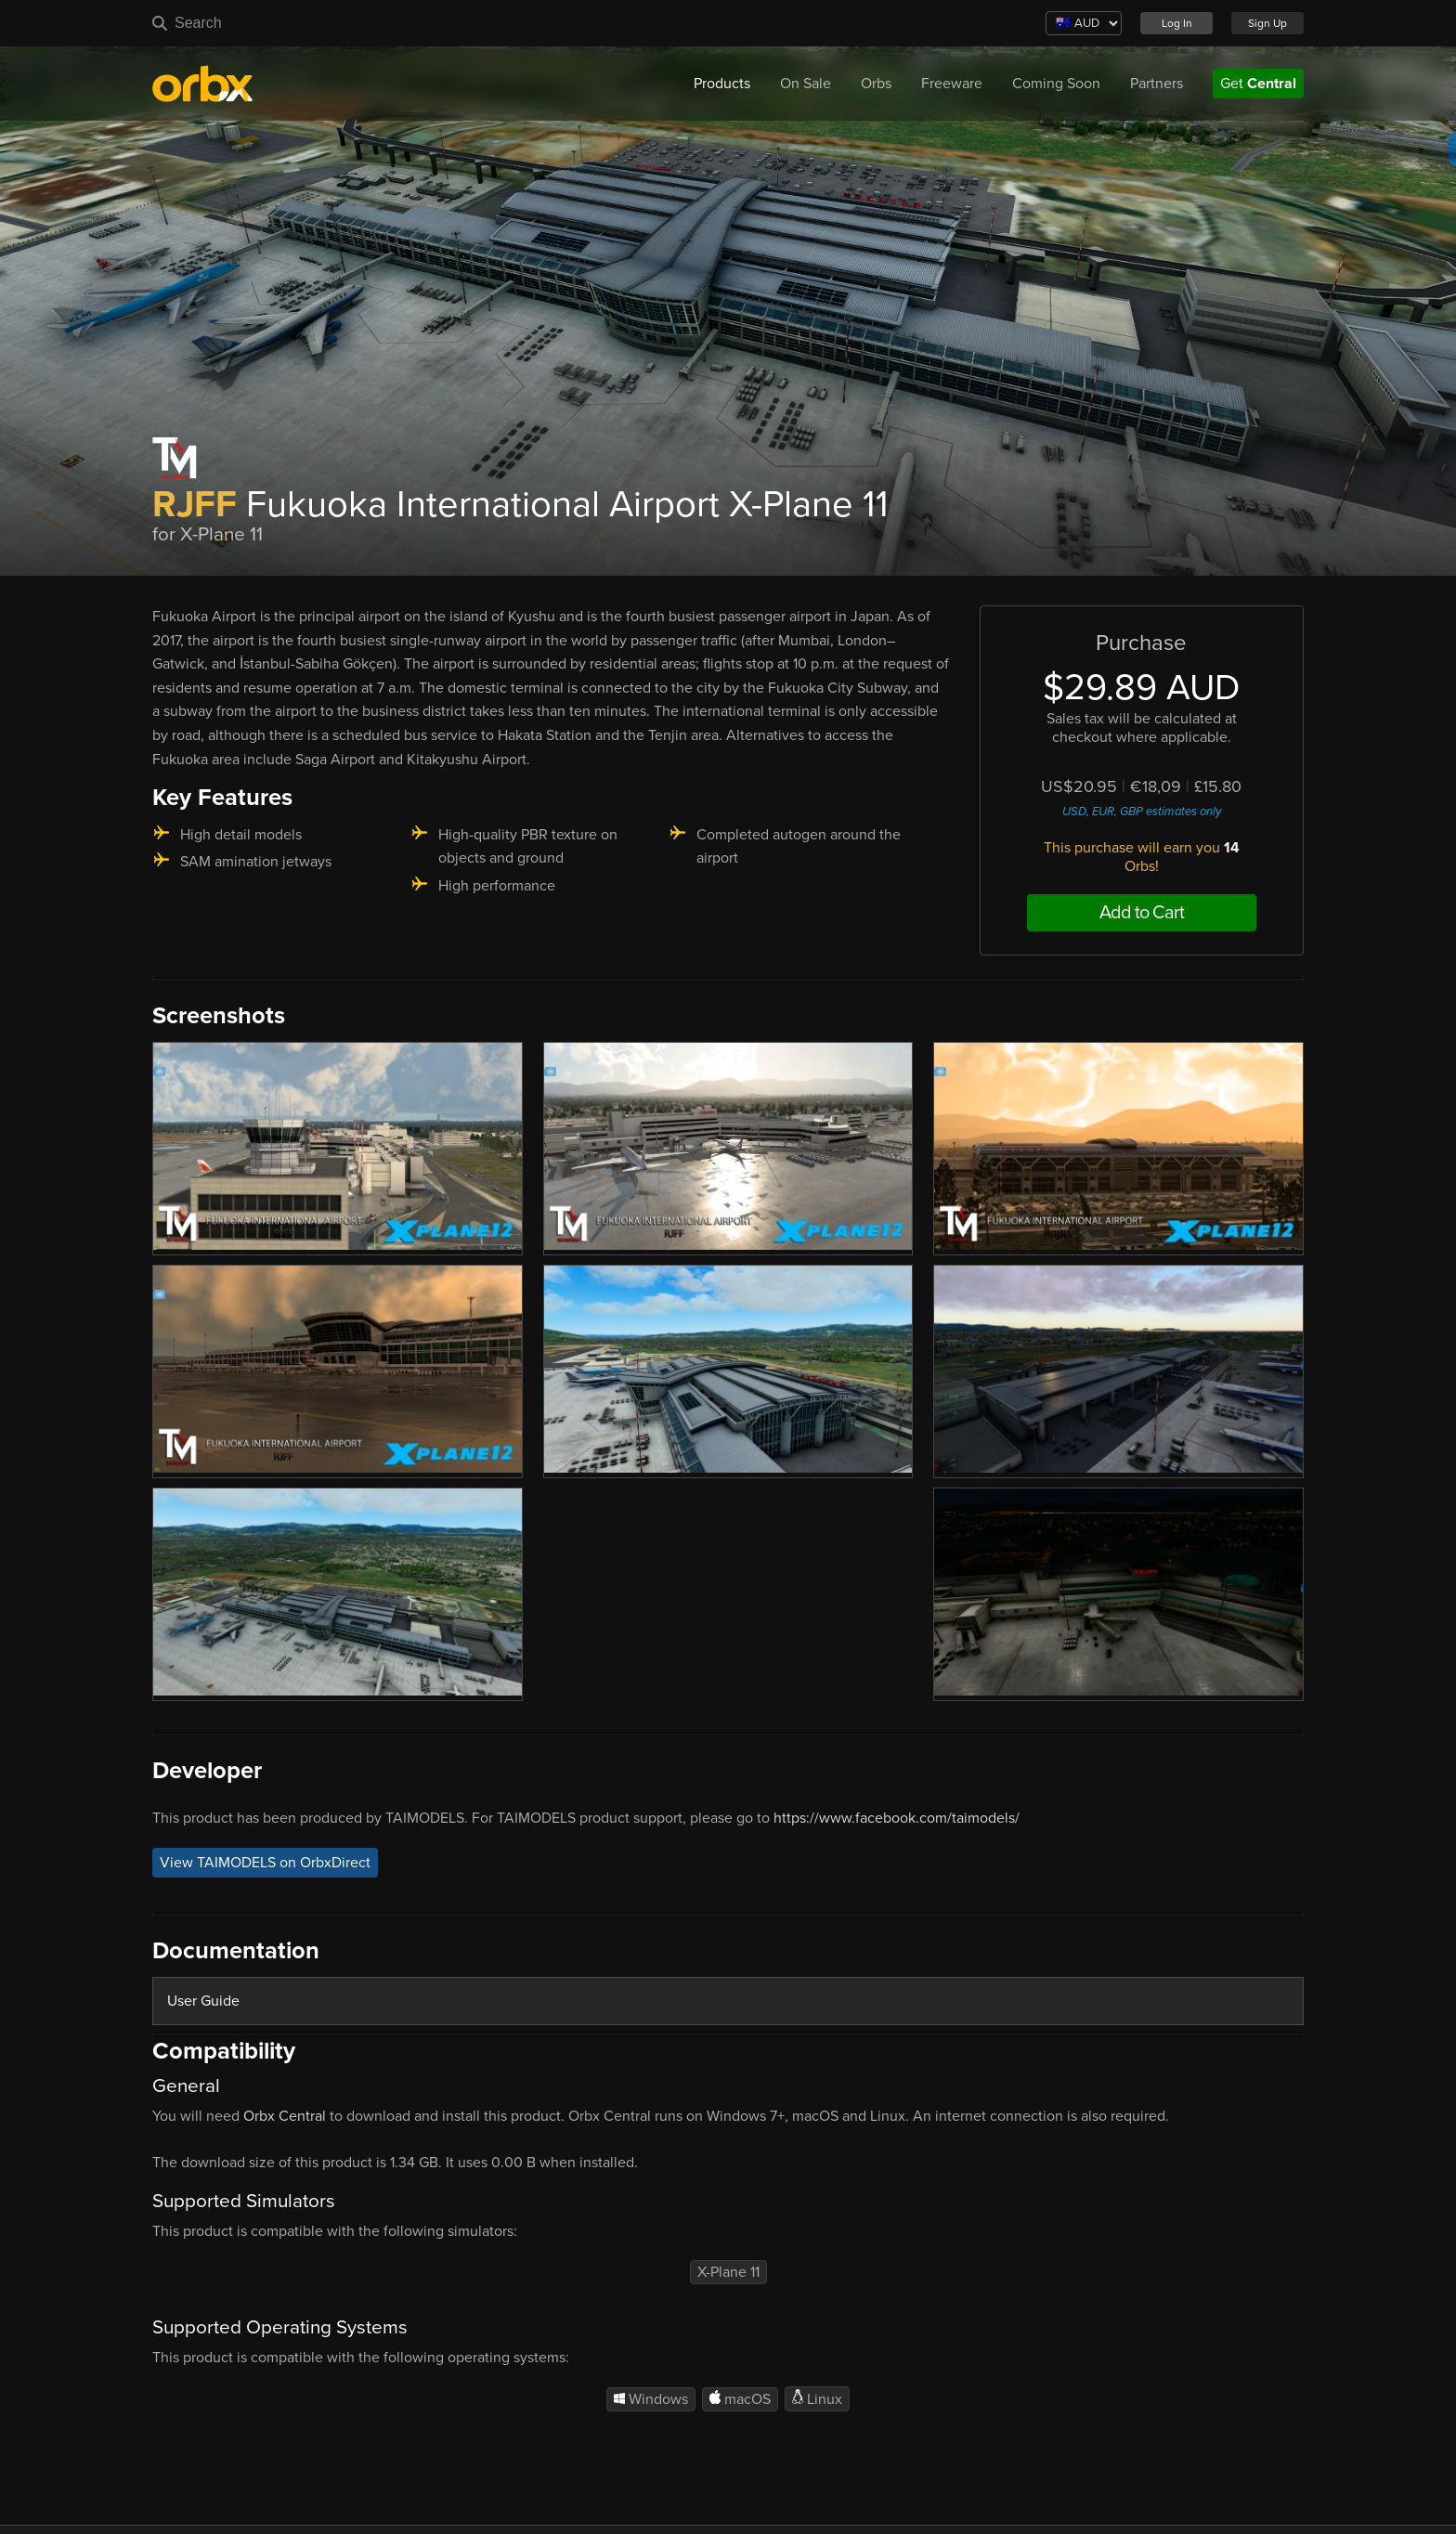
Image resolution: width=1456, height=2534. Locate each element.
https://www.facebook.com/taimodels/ (897, 1818)
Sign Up (1267, 23)
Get (1258, 83)
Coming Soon (1056, 83)
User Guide (203, 2001)
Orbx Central (284, 2116)
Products (722, 83)
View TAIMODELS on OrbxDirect (265, 1862)
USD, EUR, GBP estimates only (1141, 811)
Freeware (951, 83)
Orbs (876, 83)
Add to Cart (1141, 913)
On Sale (805, 83)
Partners (1156, 83)
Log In (1177, 23)
